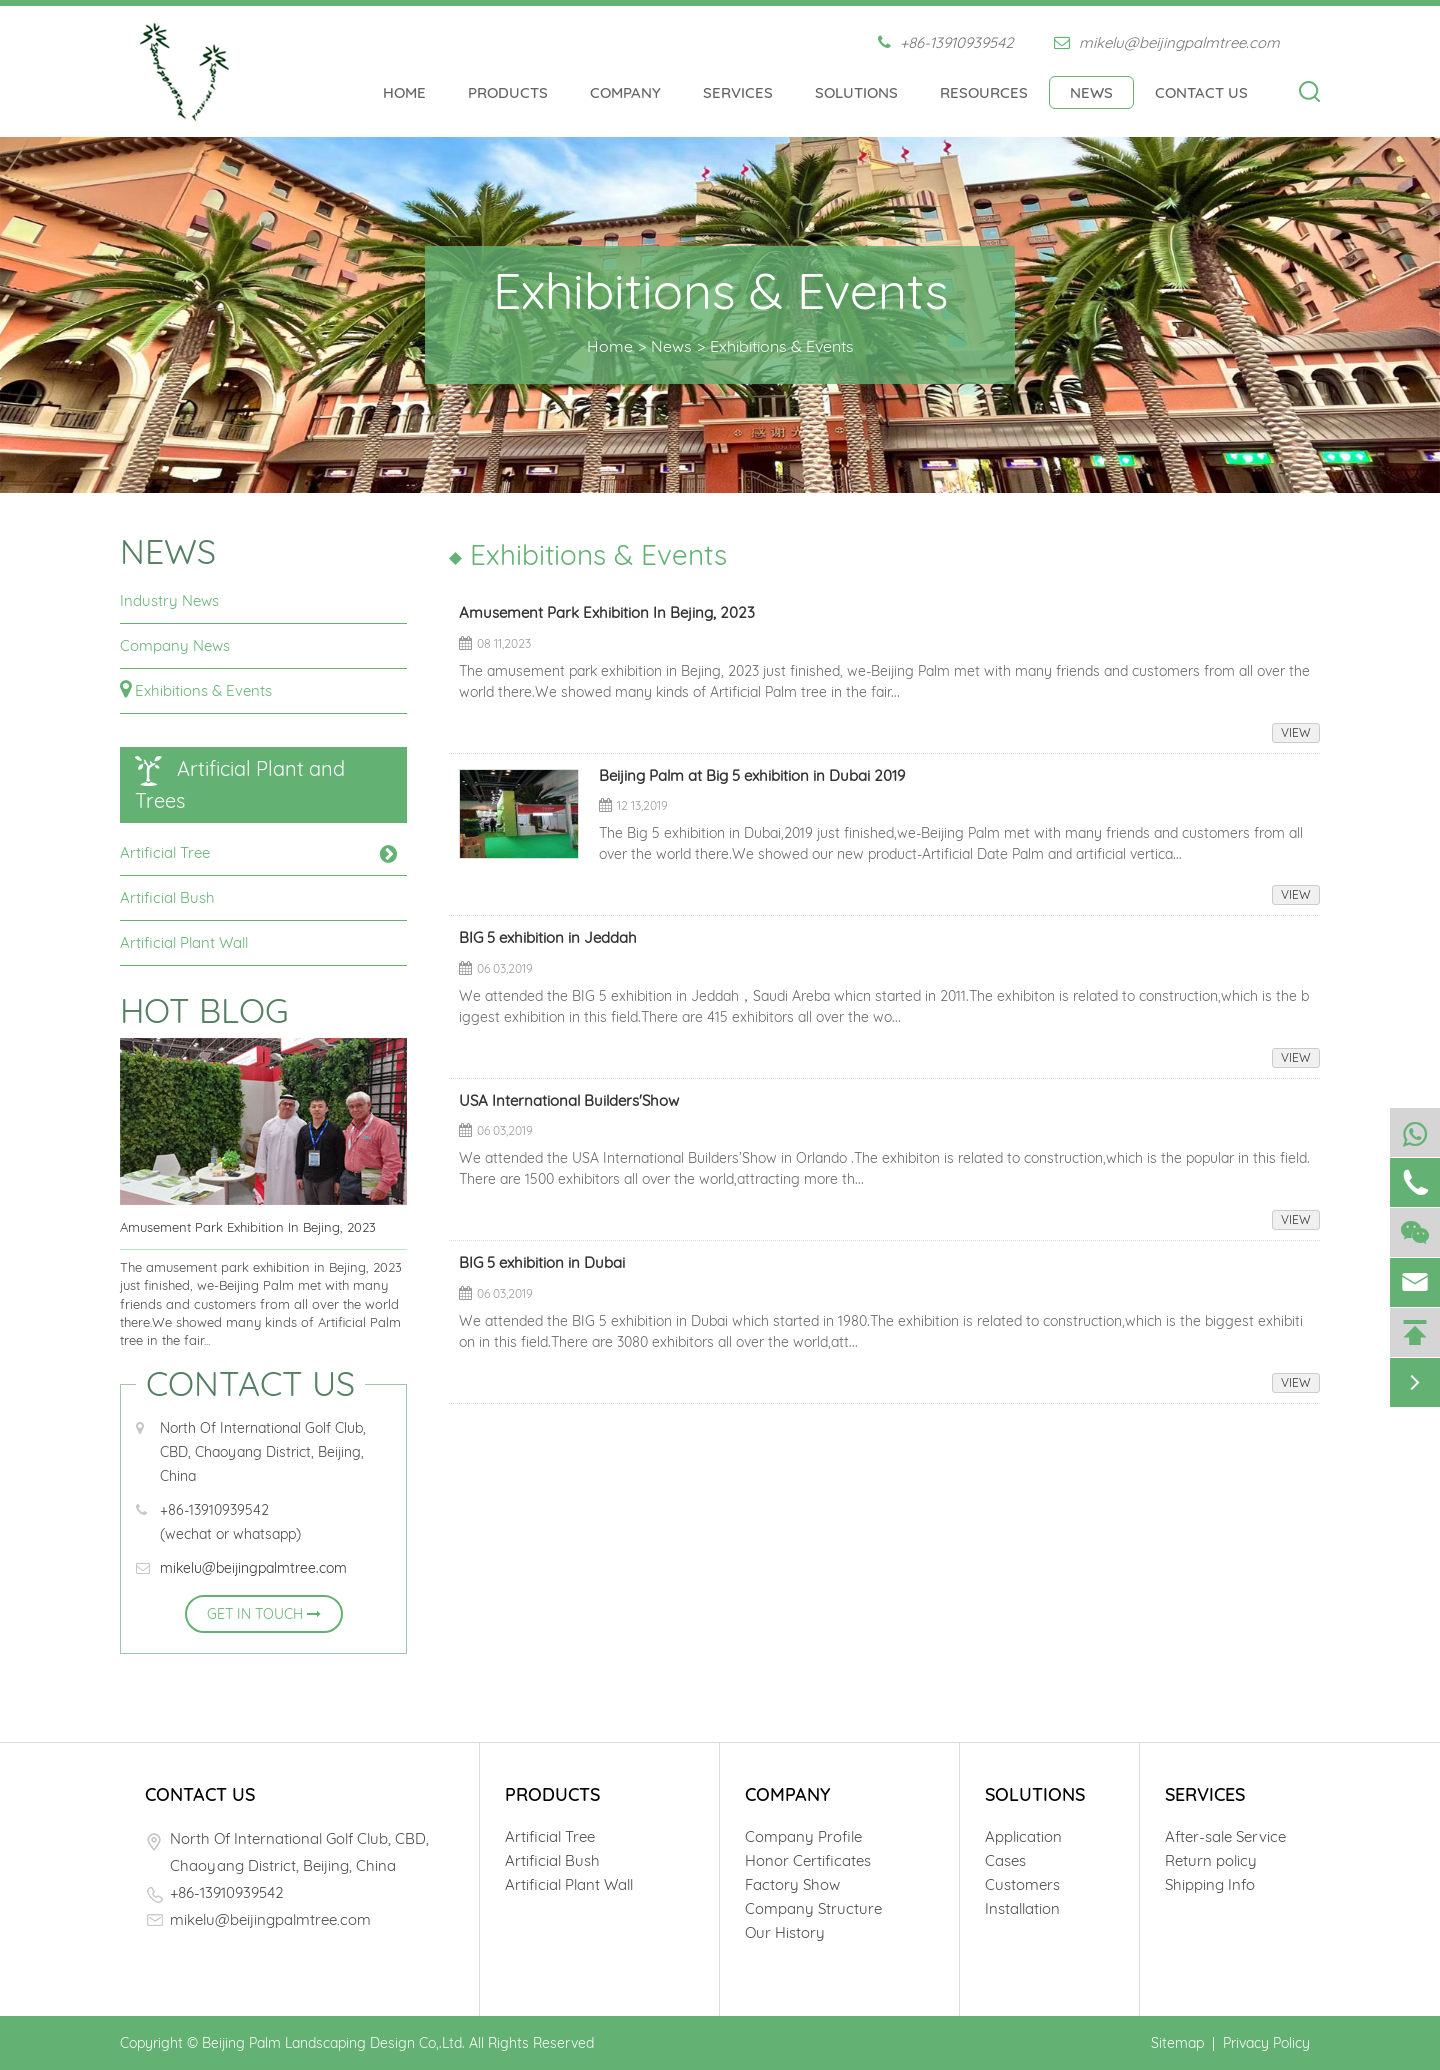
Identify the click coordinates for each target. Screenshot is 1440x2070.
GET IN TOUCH (264, 1614)
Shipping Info (1210, 1884)
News (1091, 92)
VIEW (1296, 732)
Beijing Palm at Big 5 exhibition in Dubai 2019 (752, 777)
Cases (1005, 1860)
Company (625, 92)
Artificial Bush (167, 897)
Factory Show (792, 1884)
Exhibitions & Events (782, 346)
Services (738, 92)
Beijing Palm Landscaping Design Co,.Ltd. (333, 2043)
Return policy (1211, 1860)
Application (1023, 1836)
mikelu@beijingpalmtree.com (1167, 42)
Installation (1022, 1908)
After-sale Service (1225, 1836)
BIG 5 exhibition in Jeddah (548, 939)
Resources (984, 92)
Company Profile (803, 1836)
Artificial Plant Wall (184, 942)
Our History (785, 1932)
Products (508, 92)
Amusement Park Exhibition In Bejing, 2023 (248, 1227)
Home (404, 92)
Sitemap (1177, 2043)
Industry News (169, 600)
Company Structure (813, 1908)
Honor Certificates (808, 1860)
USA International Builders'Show (569, 1102)
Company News (175, 645)
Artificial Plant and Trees (240, 784)
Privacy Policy (1266, 2043)
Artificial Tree (165, 852)
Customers (1022, 1884)
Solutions (856, 92)
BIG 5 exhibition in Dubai (542, 1264)
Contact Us (1201, 92)
